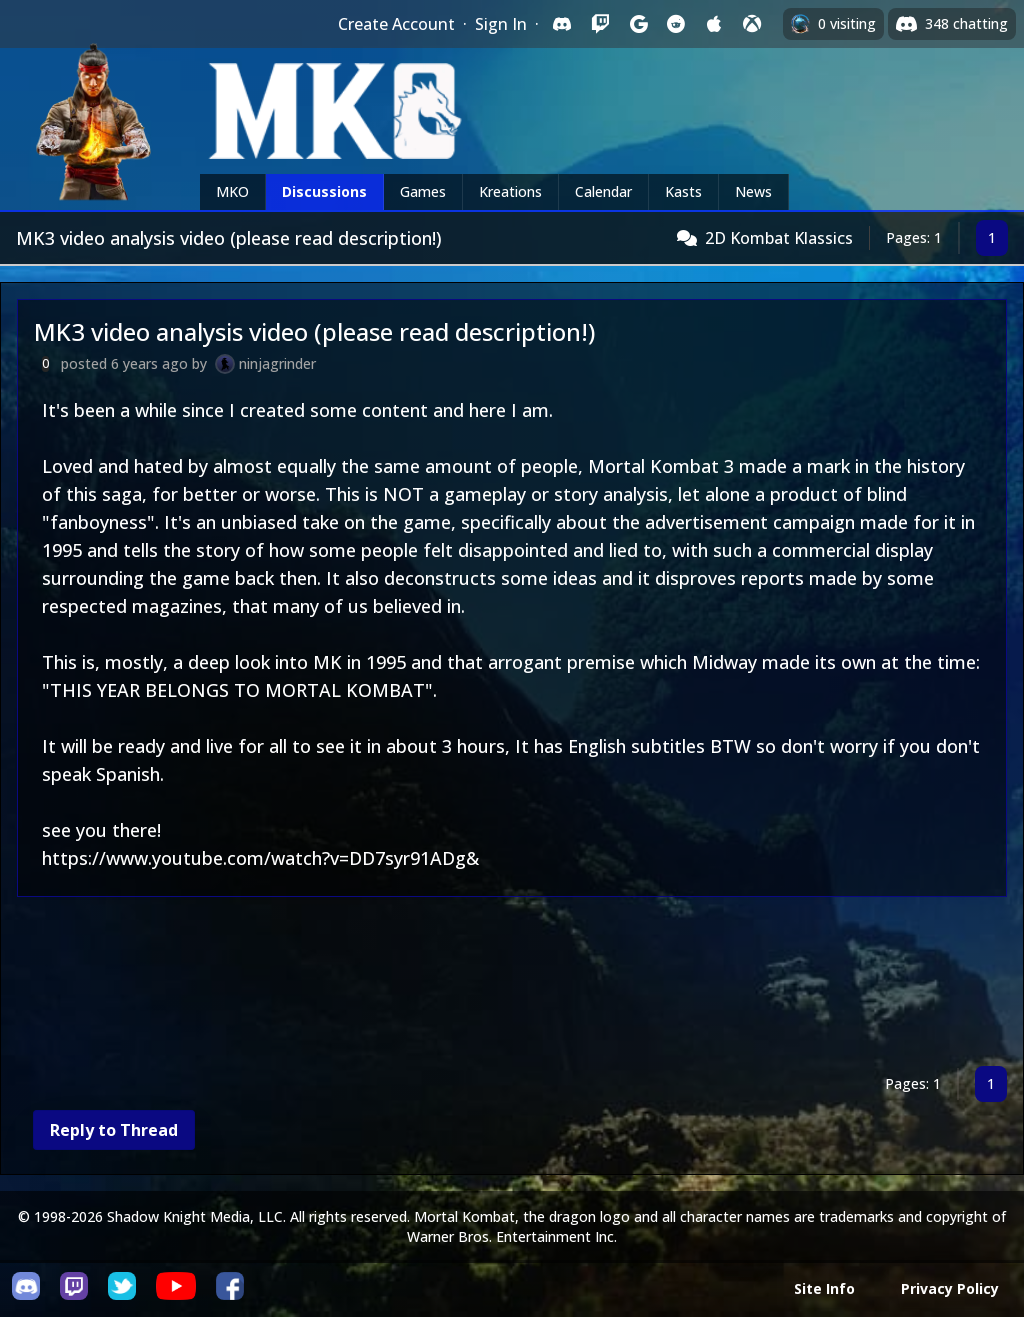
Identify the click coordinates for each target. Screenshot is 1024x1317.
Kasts (683, 191)
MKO (232, 191)
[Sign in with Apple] (714, 24)
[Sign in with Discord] (562, 24)
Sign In (501, 24)
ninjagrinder (277, 363)
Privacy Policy (950, 1288)
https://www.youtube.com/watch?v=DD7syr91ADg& (260, 858)
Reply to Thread (114, 1130)
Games (423, 191)
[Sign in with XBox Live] (752, 24)
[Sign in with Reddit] (676, 24)
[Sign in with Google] (638, 24)
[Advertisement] (512, 985)
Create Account (396, 24)
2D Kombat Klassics (779, 238)
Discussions (324, 191)
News (753, 191)
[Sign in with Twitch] (600, 24)
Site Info (824, 1288)
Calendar (603, 191)
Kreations (510, 191)
